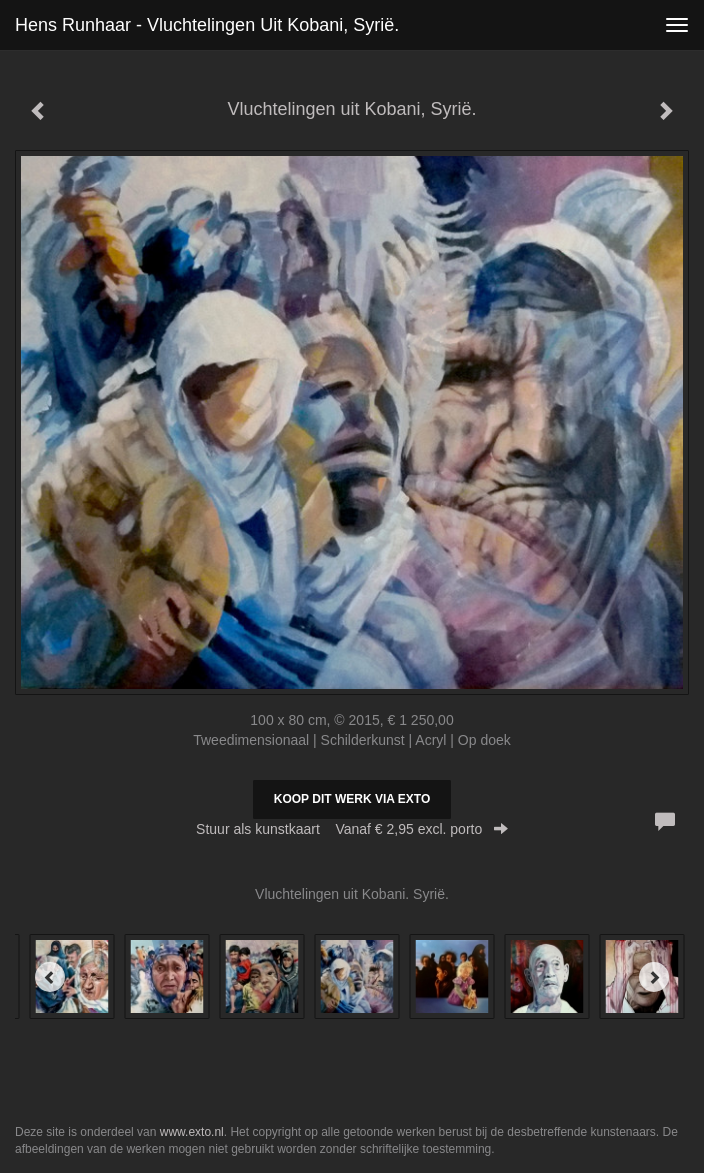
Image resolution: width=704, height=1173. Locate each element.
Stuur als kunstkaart (352, 829)
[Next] (654, 977)
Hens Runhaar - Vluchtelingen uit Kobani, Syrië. (207, 25)
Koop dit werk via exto (352, 799)
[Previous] (50, 977)
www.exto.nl (192, 1132)
